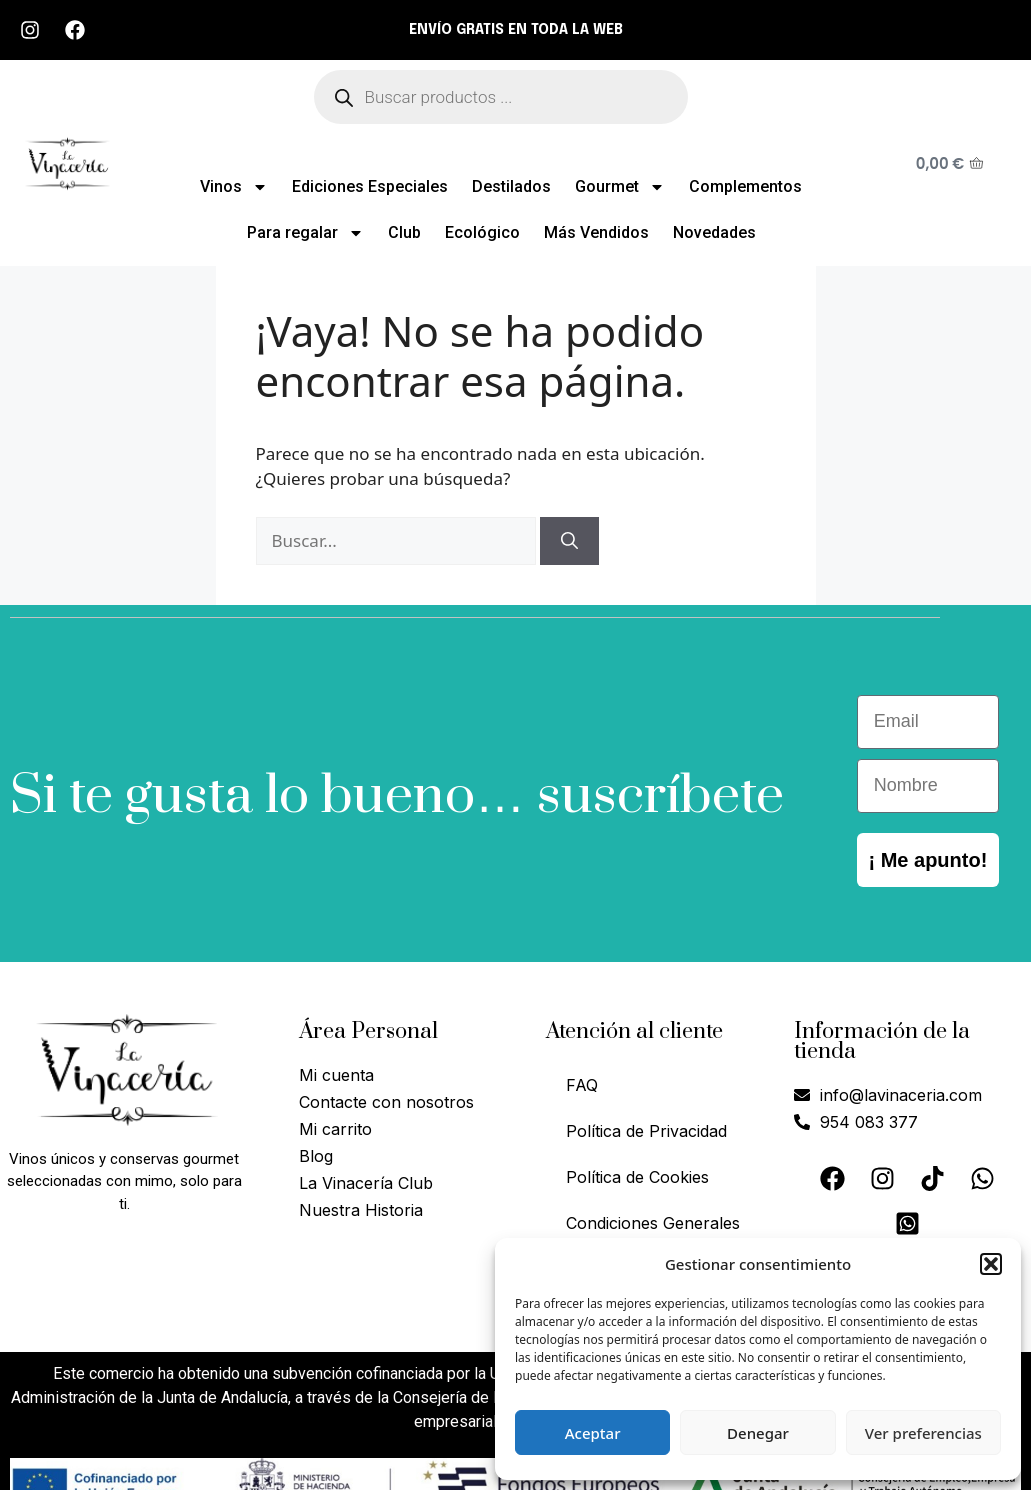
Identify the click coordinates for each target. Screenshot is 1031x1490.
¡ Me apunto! (927, 860)
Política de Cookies (637, 1177)
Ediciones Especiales (370, 186)
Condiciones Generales (653, 1223)
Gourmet (620, 187)
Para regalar (305, 233)
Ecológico (482, 232)
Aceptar (593, 1433)
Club (404, 232)
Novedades (714, 232)
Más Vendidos (596, 232)
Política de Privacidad (646, 1131)
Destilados (511, 186)
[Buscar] (569, 541)
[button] (991, 1264)
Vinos (234, 187)
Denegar (758, 1433)
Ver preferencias (923, 1433)
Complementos (745, 186)
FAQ (582, 1085)
